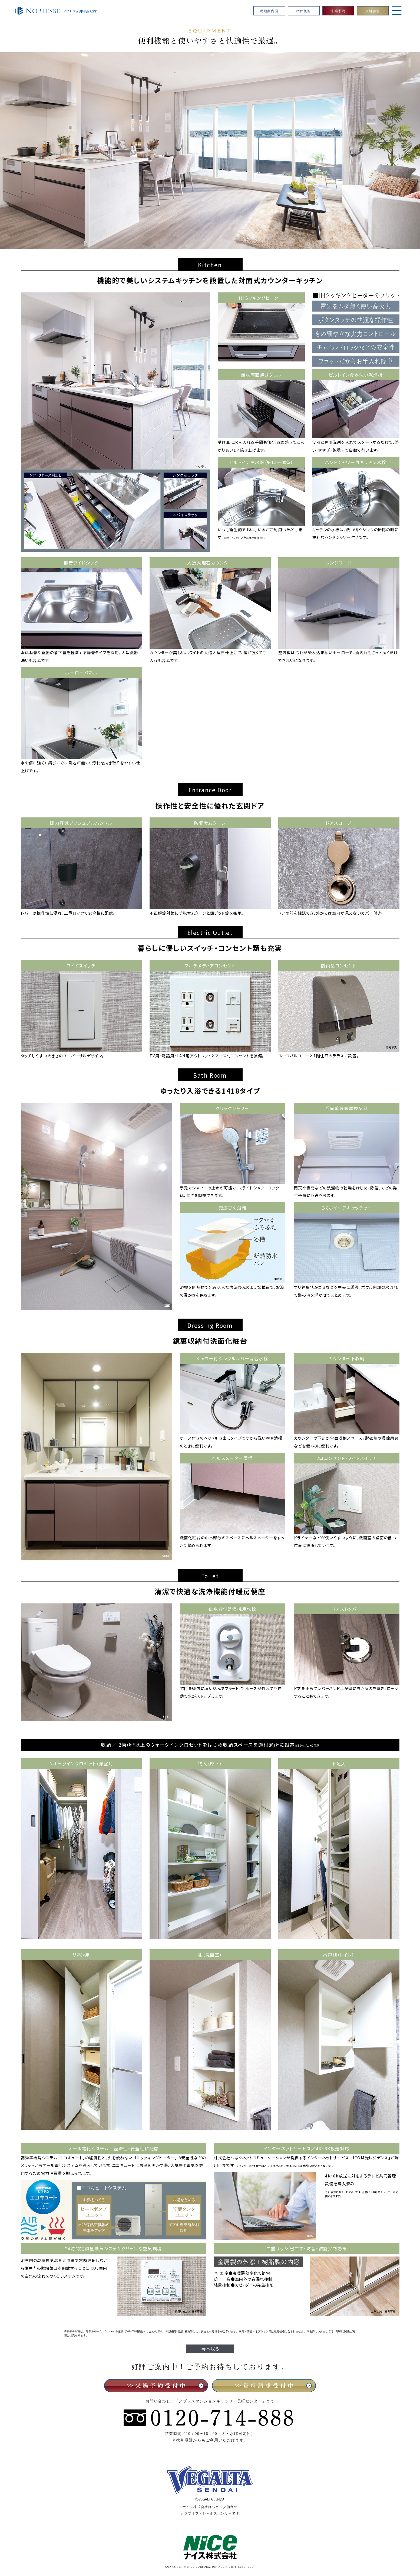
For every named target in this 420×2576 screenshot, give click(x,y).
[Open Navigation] (397, 14)
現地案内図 (269, 10)
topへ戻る (209, 2348)
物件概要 (303, 10)
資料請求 (372, 10)
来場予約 (338, 10)
